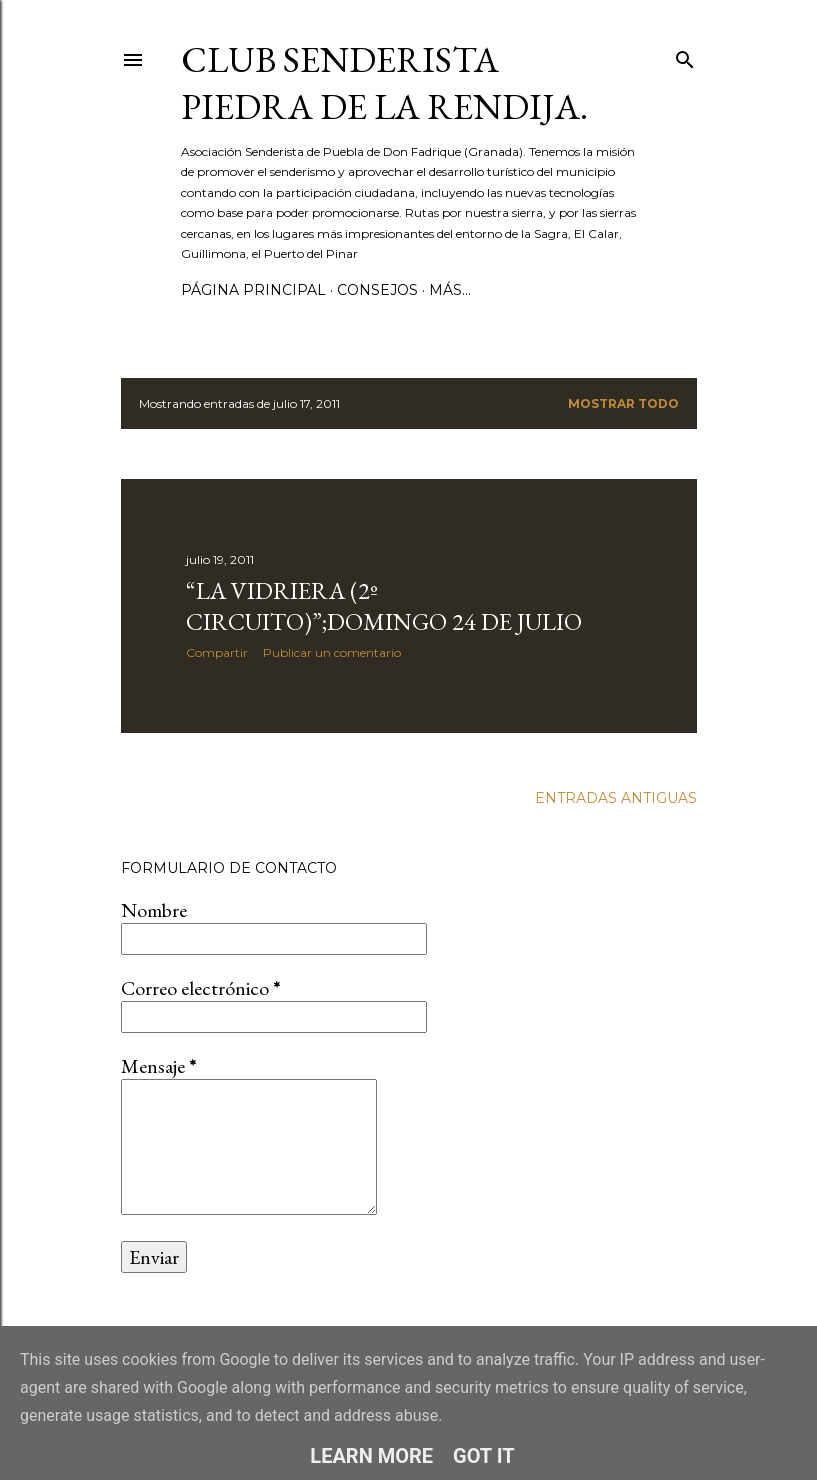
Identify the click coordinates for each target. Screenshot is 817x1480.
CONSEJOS (377, 290)
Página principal (253, 290)
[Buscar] (685, 55)
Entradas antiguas (616, 798)
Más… (450, 290)
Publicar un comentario (332, 652)
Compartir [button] (217, 652)
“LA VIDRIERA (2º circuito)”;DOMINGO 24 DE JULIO (384, 606)
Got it (484, 1456)
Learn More (371, 1456)
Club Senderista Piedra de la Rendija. (384, 83)
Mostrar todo (623, 403)
